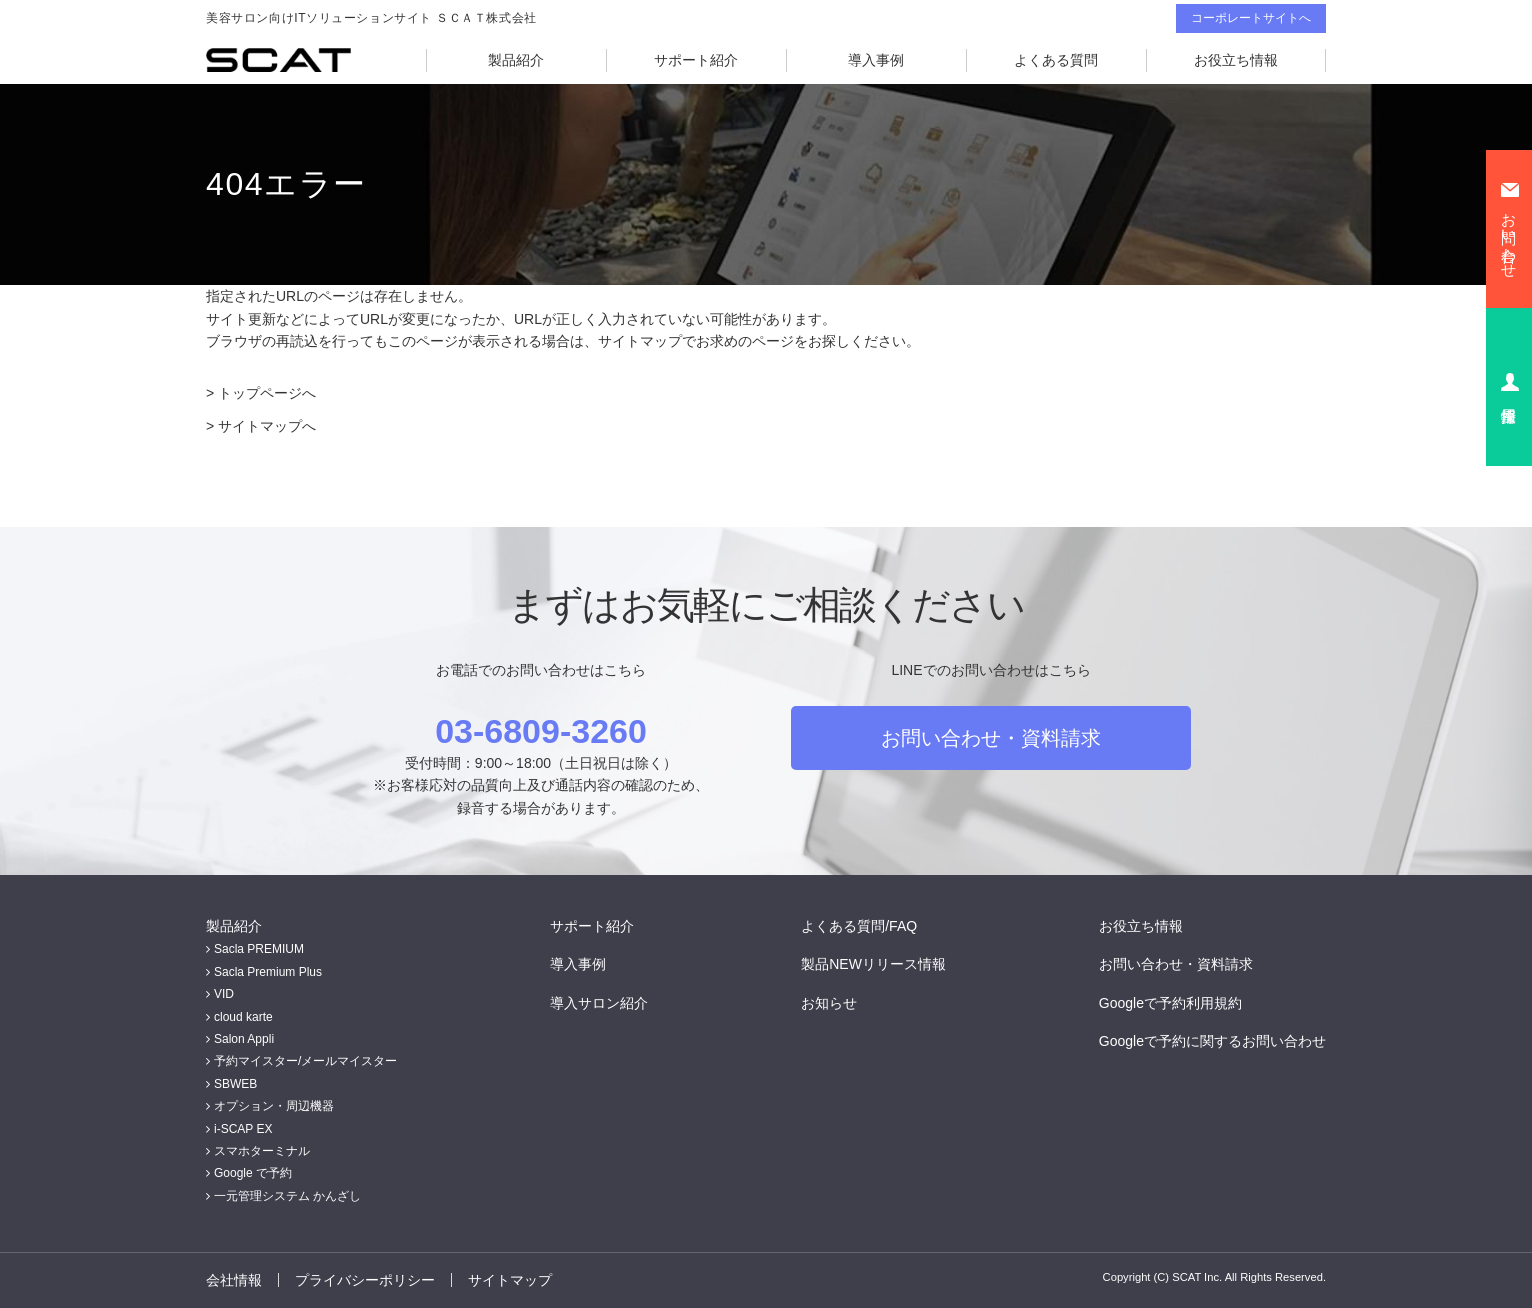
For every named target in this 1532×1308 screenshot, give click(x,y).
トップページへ (267, 393)
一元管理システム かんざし (287, 1196)
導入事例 (876, 60)
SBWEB (235, 1084)
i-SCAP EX (243, 1129)
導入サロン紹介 (599, 1003)
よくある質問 (1056, 60)
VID (224, 994)
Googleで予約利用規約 (1170, 1003)
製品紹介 (516, 60)
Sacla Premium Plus (268, 972)
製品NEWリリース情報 (873, 964)
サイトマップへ (267, 426)
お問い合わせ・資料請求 (991, 738)
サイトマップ (510, 1280)
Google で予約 (253, 1173)
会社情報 (234, 1280)
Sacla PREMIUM (259, 949)
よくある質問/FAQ (859, 926)
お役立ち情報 (1236, 60)
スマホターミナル (262, 1151)
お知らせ (829, 1003)
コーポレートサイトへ (1251, 18)
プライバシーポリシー (365, 1280)
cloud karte (243, 1017)
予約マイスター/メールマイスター (305, 1061)
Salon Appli (244, 1039)
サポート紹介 (696, 60)
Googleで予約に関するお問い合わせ (1212, 1041)
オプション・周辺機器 (274, 1106)
